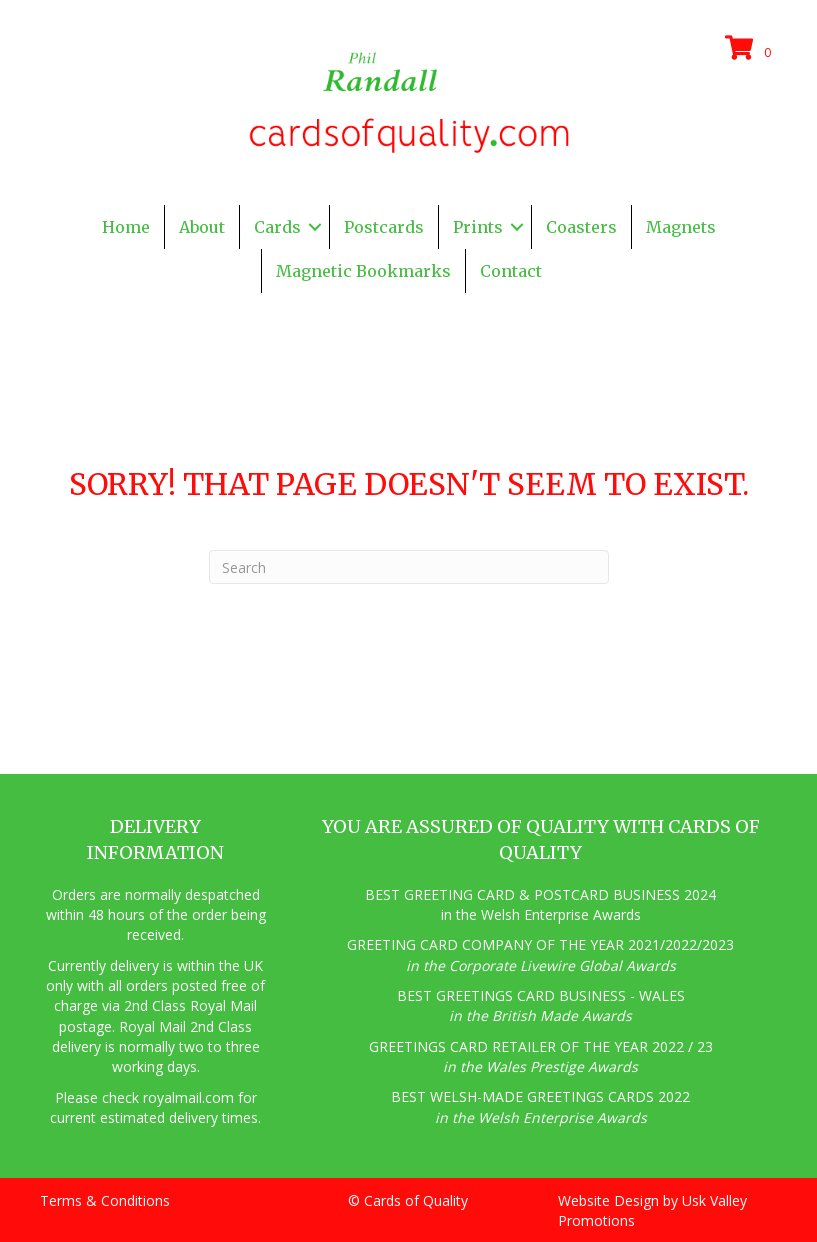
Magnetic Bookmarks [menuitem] (363, 271)
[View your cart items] (751, 49)
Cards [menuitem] (277, 227)
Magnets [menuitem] (681, 227)
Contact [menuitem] (511, 271)
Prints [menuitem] (478, 227)
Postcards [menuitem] (384, 227)
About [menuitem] (202, 227)
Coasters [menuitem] (581, 227)
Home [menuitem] (126, 227)
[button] (315, 227)
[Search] (409, 567)
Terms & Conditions (105, 1200)
